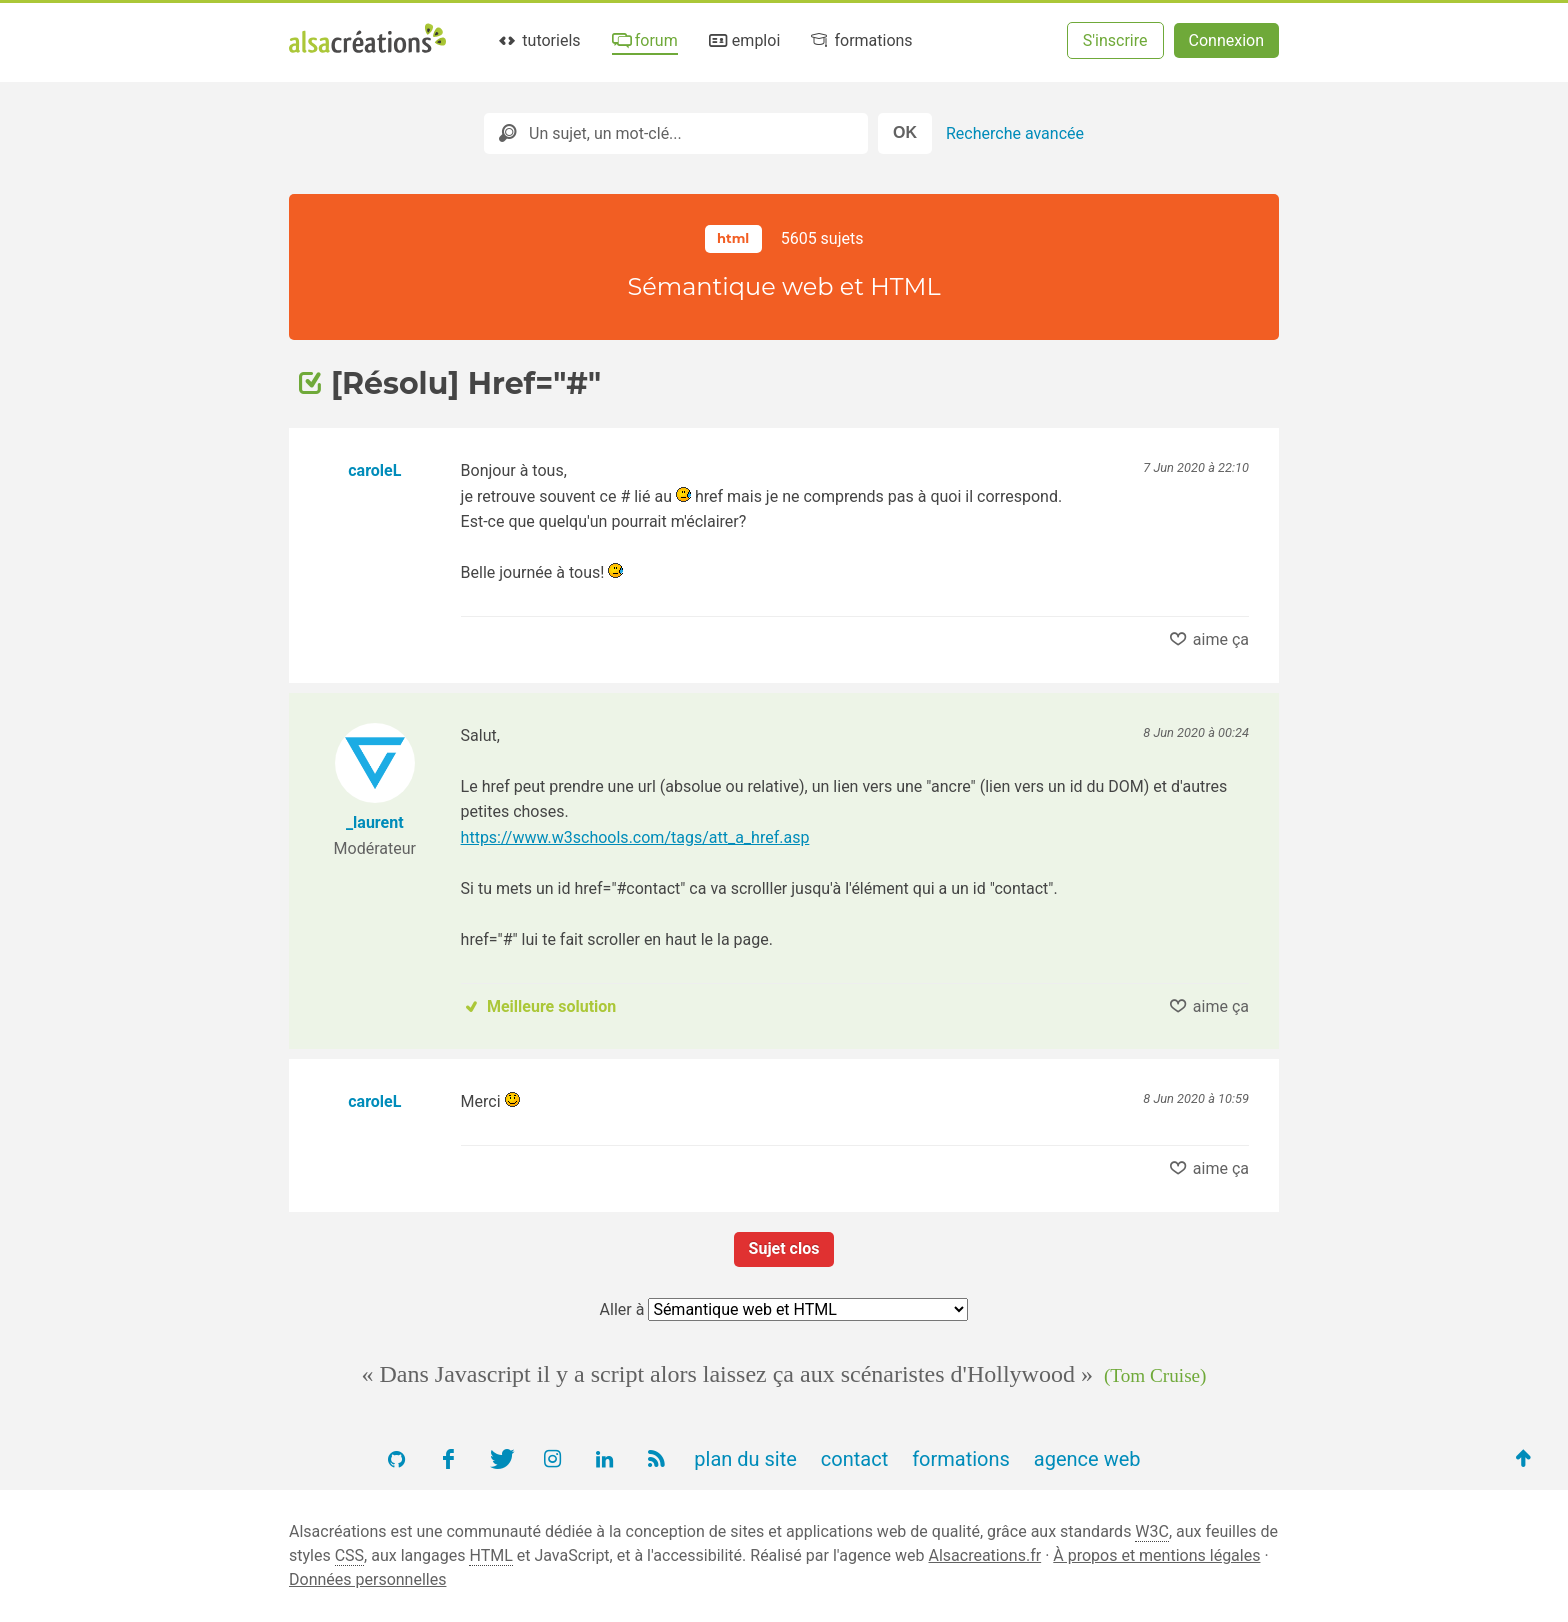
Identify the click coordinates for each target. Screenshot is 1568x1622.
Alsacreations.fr (984, 1555)
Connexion (1226, 40)
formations (860, 40)
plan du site (745, 1459)
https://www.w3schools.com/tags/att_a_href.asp (635, 837)
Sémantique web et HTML (783, 286)
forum (642, 40)
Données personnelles (367, 1579)
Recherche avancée (1015, 133)
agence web (1087, 1459)
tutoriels (538, 40)
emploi (743, 40)
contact (854, 1459)
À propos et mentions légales (1156, 1555)
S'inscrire (1115, 40)
